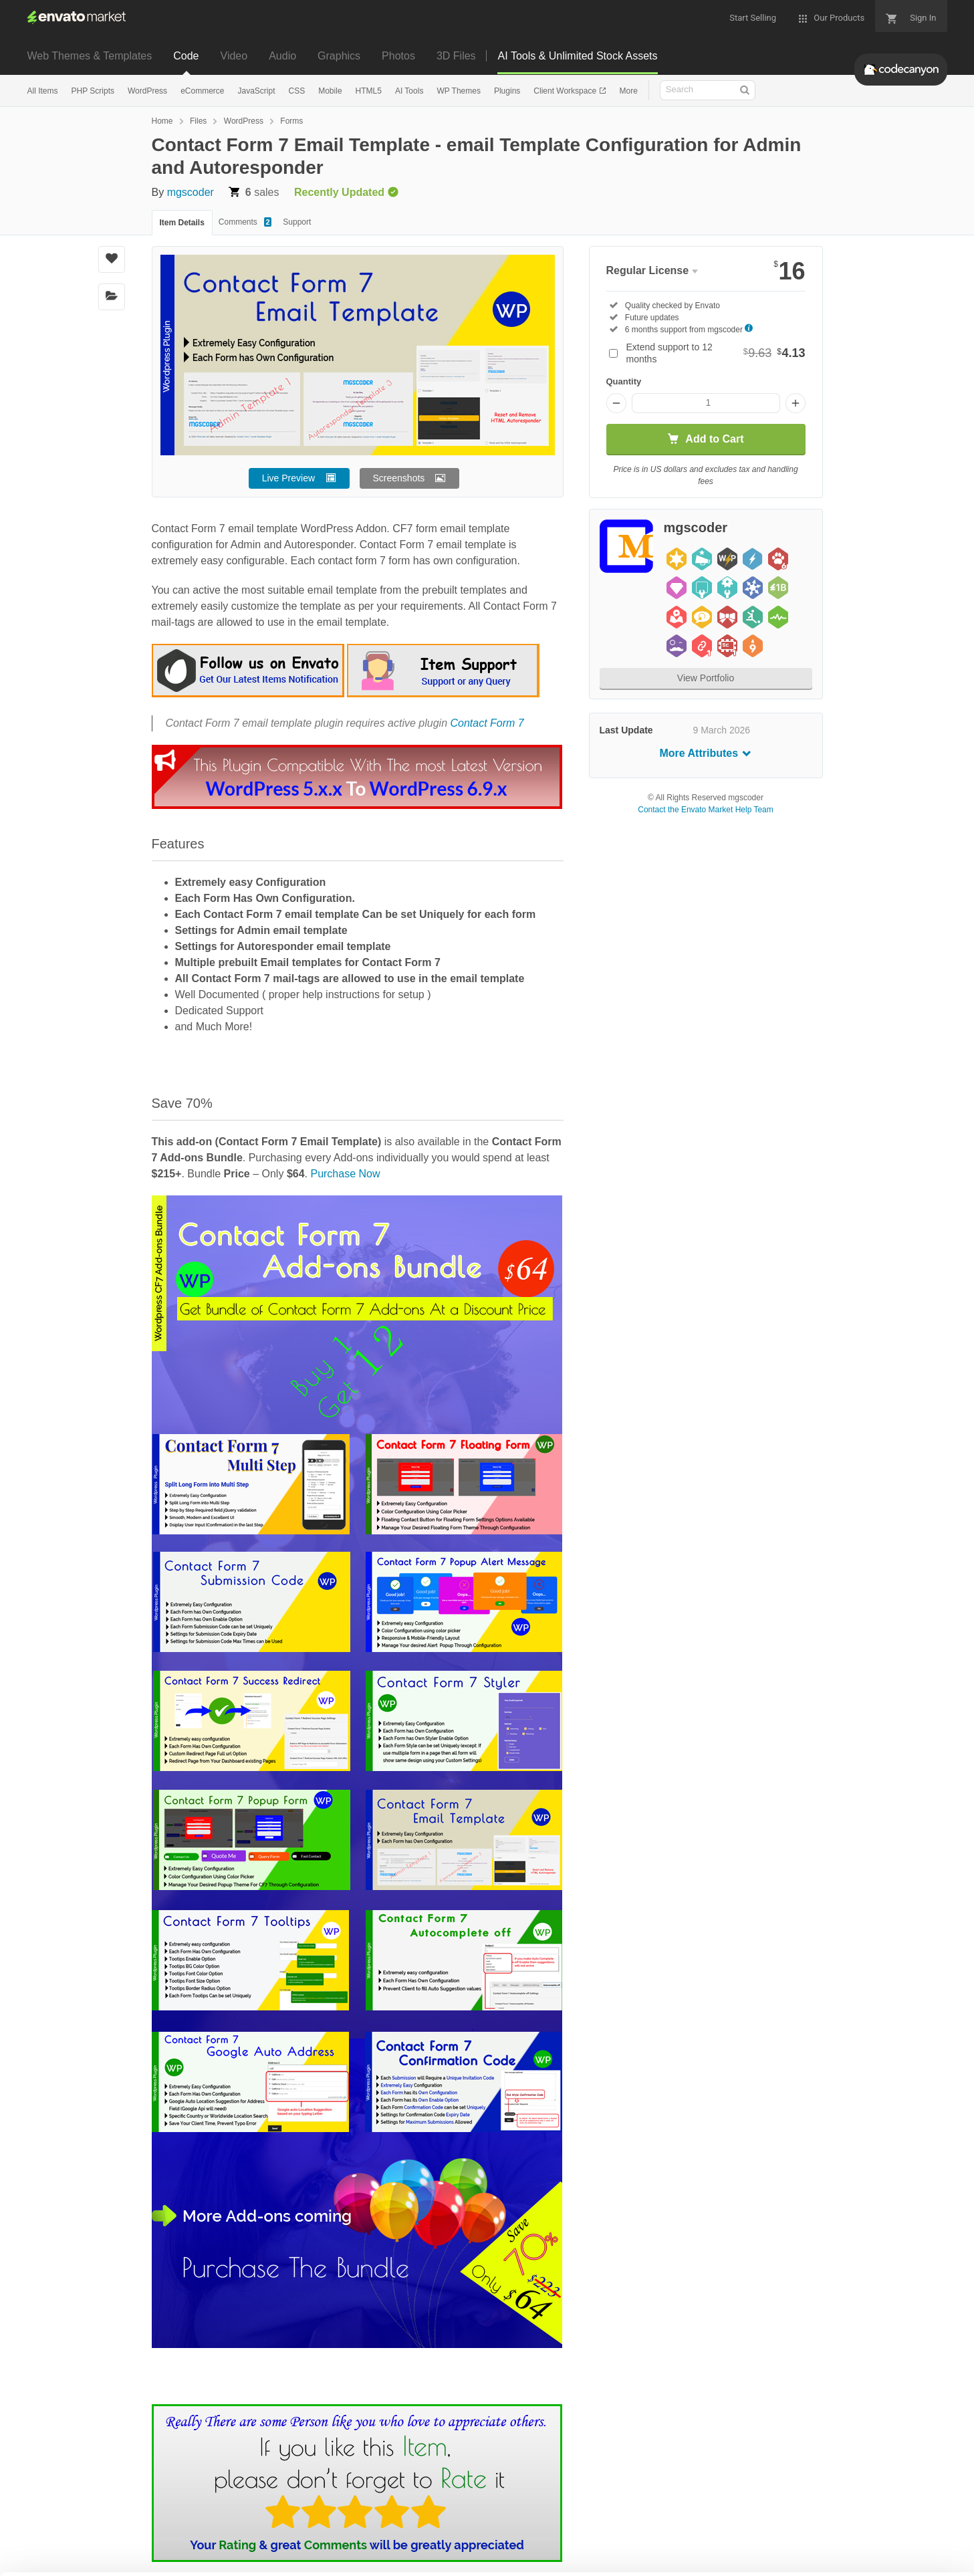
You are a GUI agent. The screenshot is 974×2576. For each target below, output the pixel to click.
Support (297, 222)
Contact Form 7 (486, 723)
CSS (297, 91)
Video (234, 56)
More (628, 91)
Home (162, 121)
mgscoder (190, 192)
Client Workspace (565, 91)
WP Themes (459, 91)
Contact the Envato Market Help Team (705, 809)
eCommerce (202, 91)
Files (198, 121)
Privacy (197, 2559)
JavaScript (256, 91)
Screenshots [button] (399, 478)
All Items (42, 91)
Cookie (136, 2559)
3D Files (456, 56)
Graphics (339, 56)
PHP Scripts (93, 91)
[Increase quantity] (795, 403)
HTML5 (369, 91)
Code (186, 56)
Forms (291, 121)
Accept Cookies (667, 2539)
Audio (282, 56)
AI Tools (409, 91)
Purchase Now (345, 1173)
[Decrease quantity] (616, 403)
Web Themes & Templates (89, 56)
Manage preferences (863, 2539)
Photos (398, 56)
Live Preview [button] (288, 478)
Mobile (330, 91)
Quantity (624, 381)
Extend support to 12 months (716, 353)
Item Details (182, 222)
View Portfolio (705, 678)
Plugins (507, 91)
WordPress (147, 91)
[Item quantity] (706, 403)
